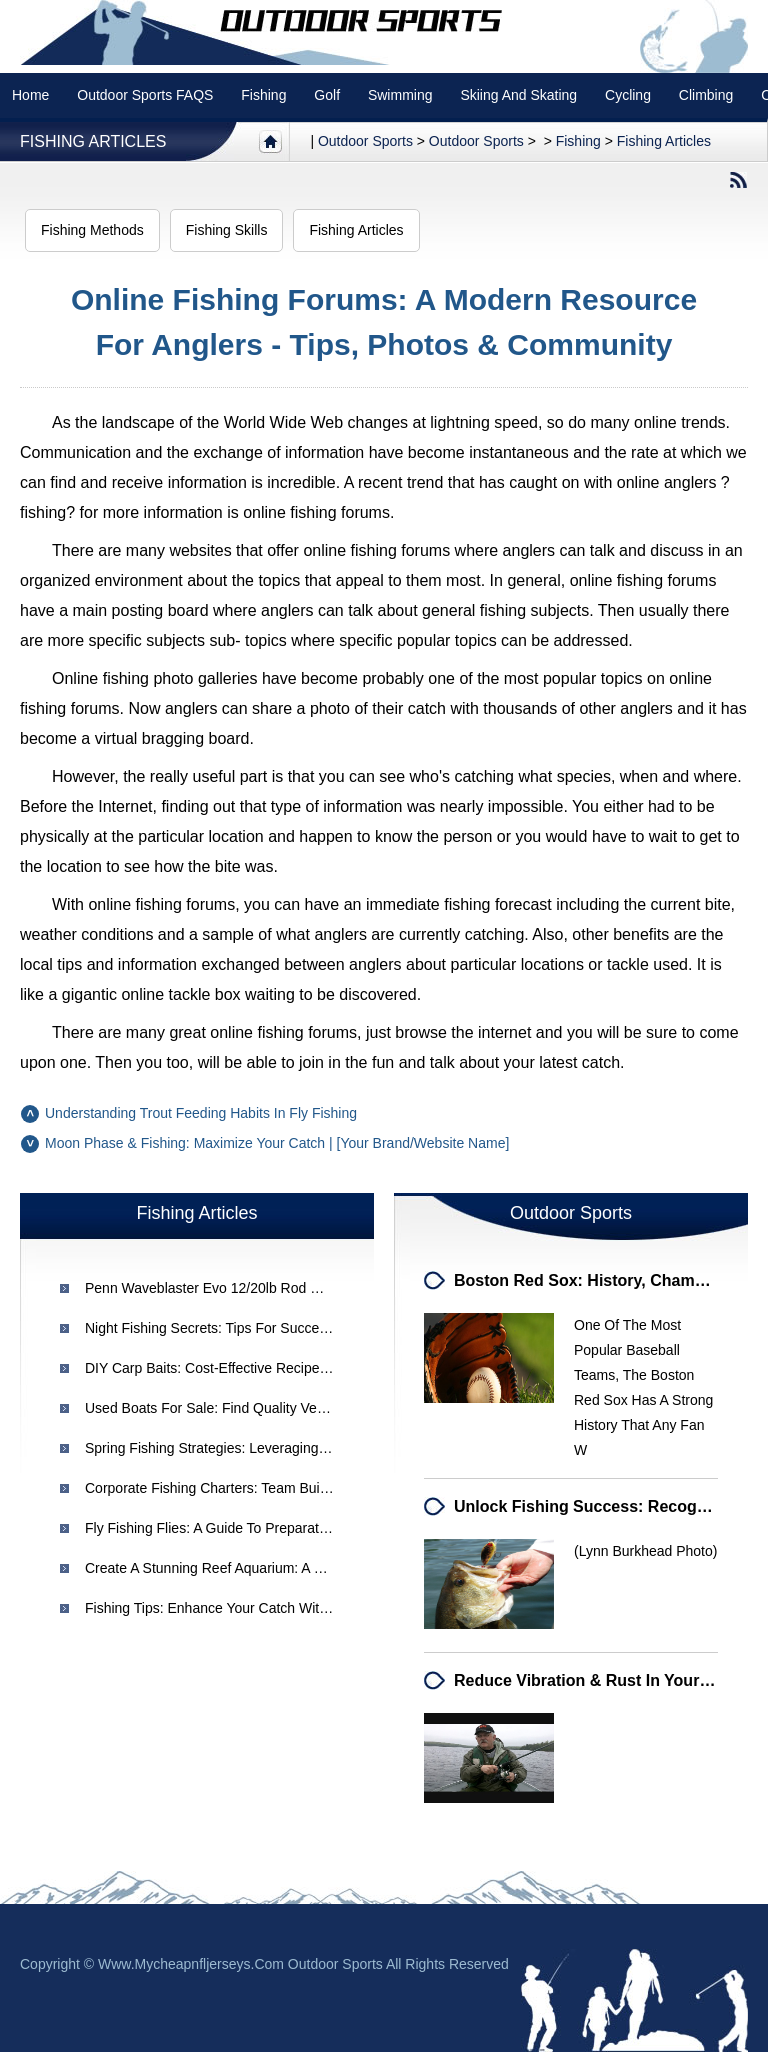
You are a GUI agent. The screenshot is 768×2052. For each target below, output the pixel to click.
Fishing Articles (93, 141)
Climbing (706, 95)
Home (30, 95)
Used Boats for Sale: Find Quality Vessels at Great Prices (266, 1408)
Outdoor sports (365, 141)
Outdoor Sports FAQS (145, 95)
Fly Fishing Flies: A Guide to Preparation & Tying (236, 1528)
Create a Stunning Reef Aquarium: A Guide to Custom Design (277, 1568)
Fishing (263, 95)
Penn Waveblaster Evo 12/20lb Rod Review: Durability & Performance (302, 1288)
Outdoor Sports (476, 141)
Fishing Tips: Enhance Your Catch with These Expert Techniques (286, 1608)
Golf (327, 95)
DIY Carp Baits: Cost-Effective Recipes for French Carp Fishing (283, 1368)
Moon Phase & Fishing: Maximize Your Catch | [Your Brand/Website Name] (277, 1143)
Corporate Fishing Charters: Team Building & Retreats (252, 1488)
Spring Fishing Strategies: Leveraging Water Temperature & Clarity (291, 1448)
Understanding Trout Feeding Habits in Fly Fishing (201, 1113)
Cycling (628, 95)
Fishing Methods (92, 230)
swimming (400, 95)
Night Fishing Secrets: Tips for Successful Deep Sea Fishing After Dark (307, 1328)
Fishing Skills (227, 230)
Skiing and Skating (518, 95)
